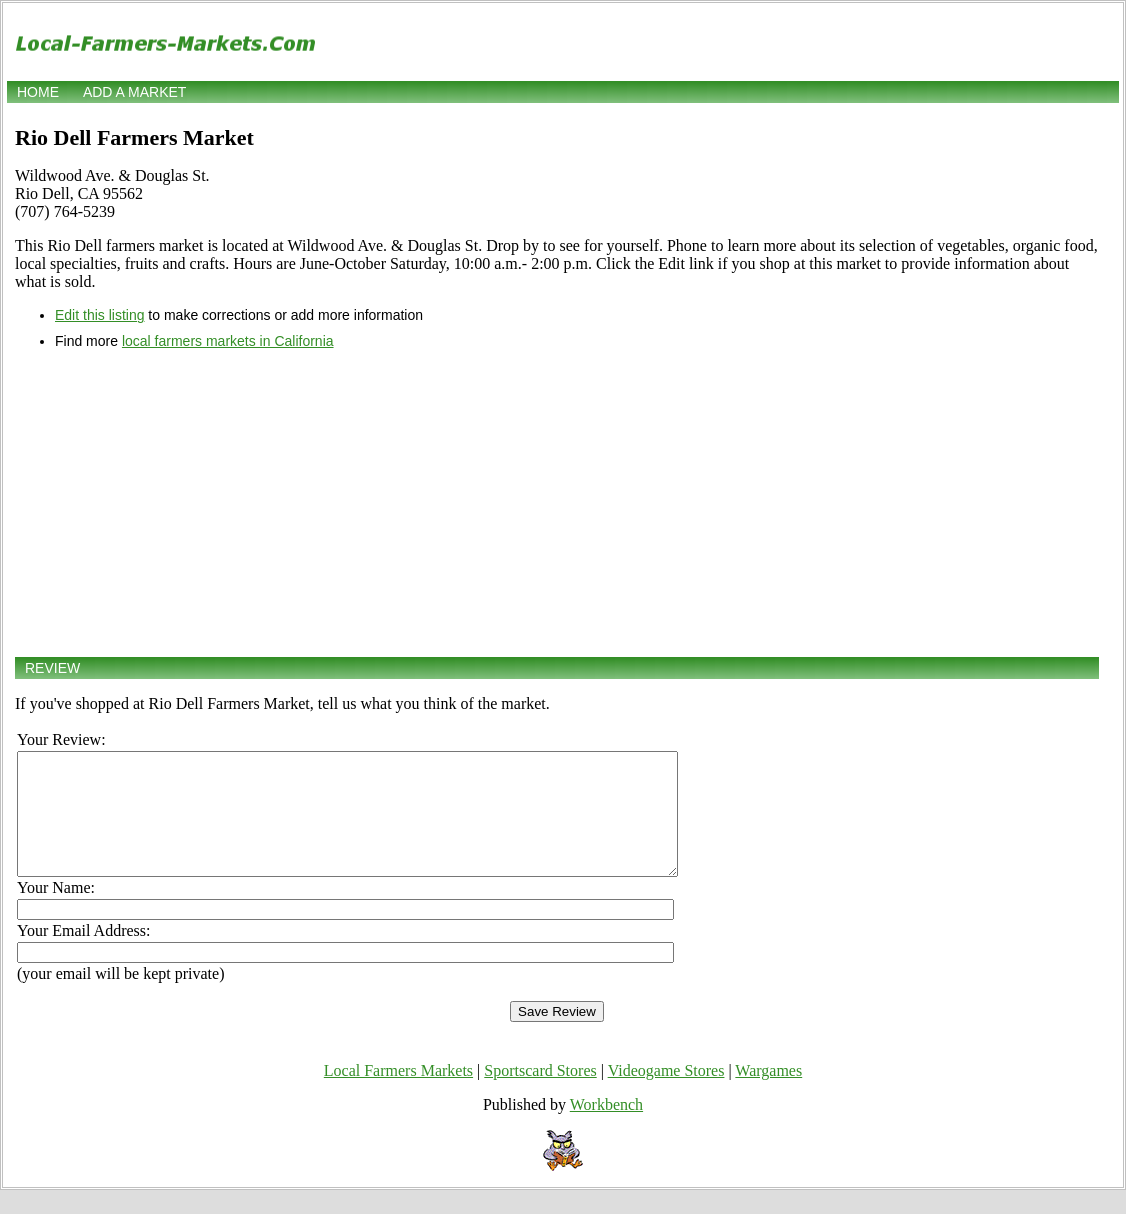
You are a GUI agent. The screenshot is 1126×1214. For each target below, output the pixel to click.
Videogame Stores (666, 1094)
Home (38, 92)
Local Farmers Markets (398, 1094)
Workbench (606, 1128)
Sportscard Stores (540, 1094)
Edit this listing (99, 315)
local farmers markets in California (228, 341)
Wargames (768, 1094)
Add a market (134, 92)
